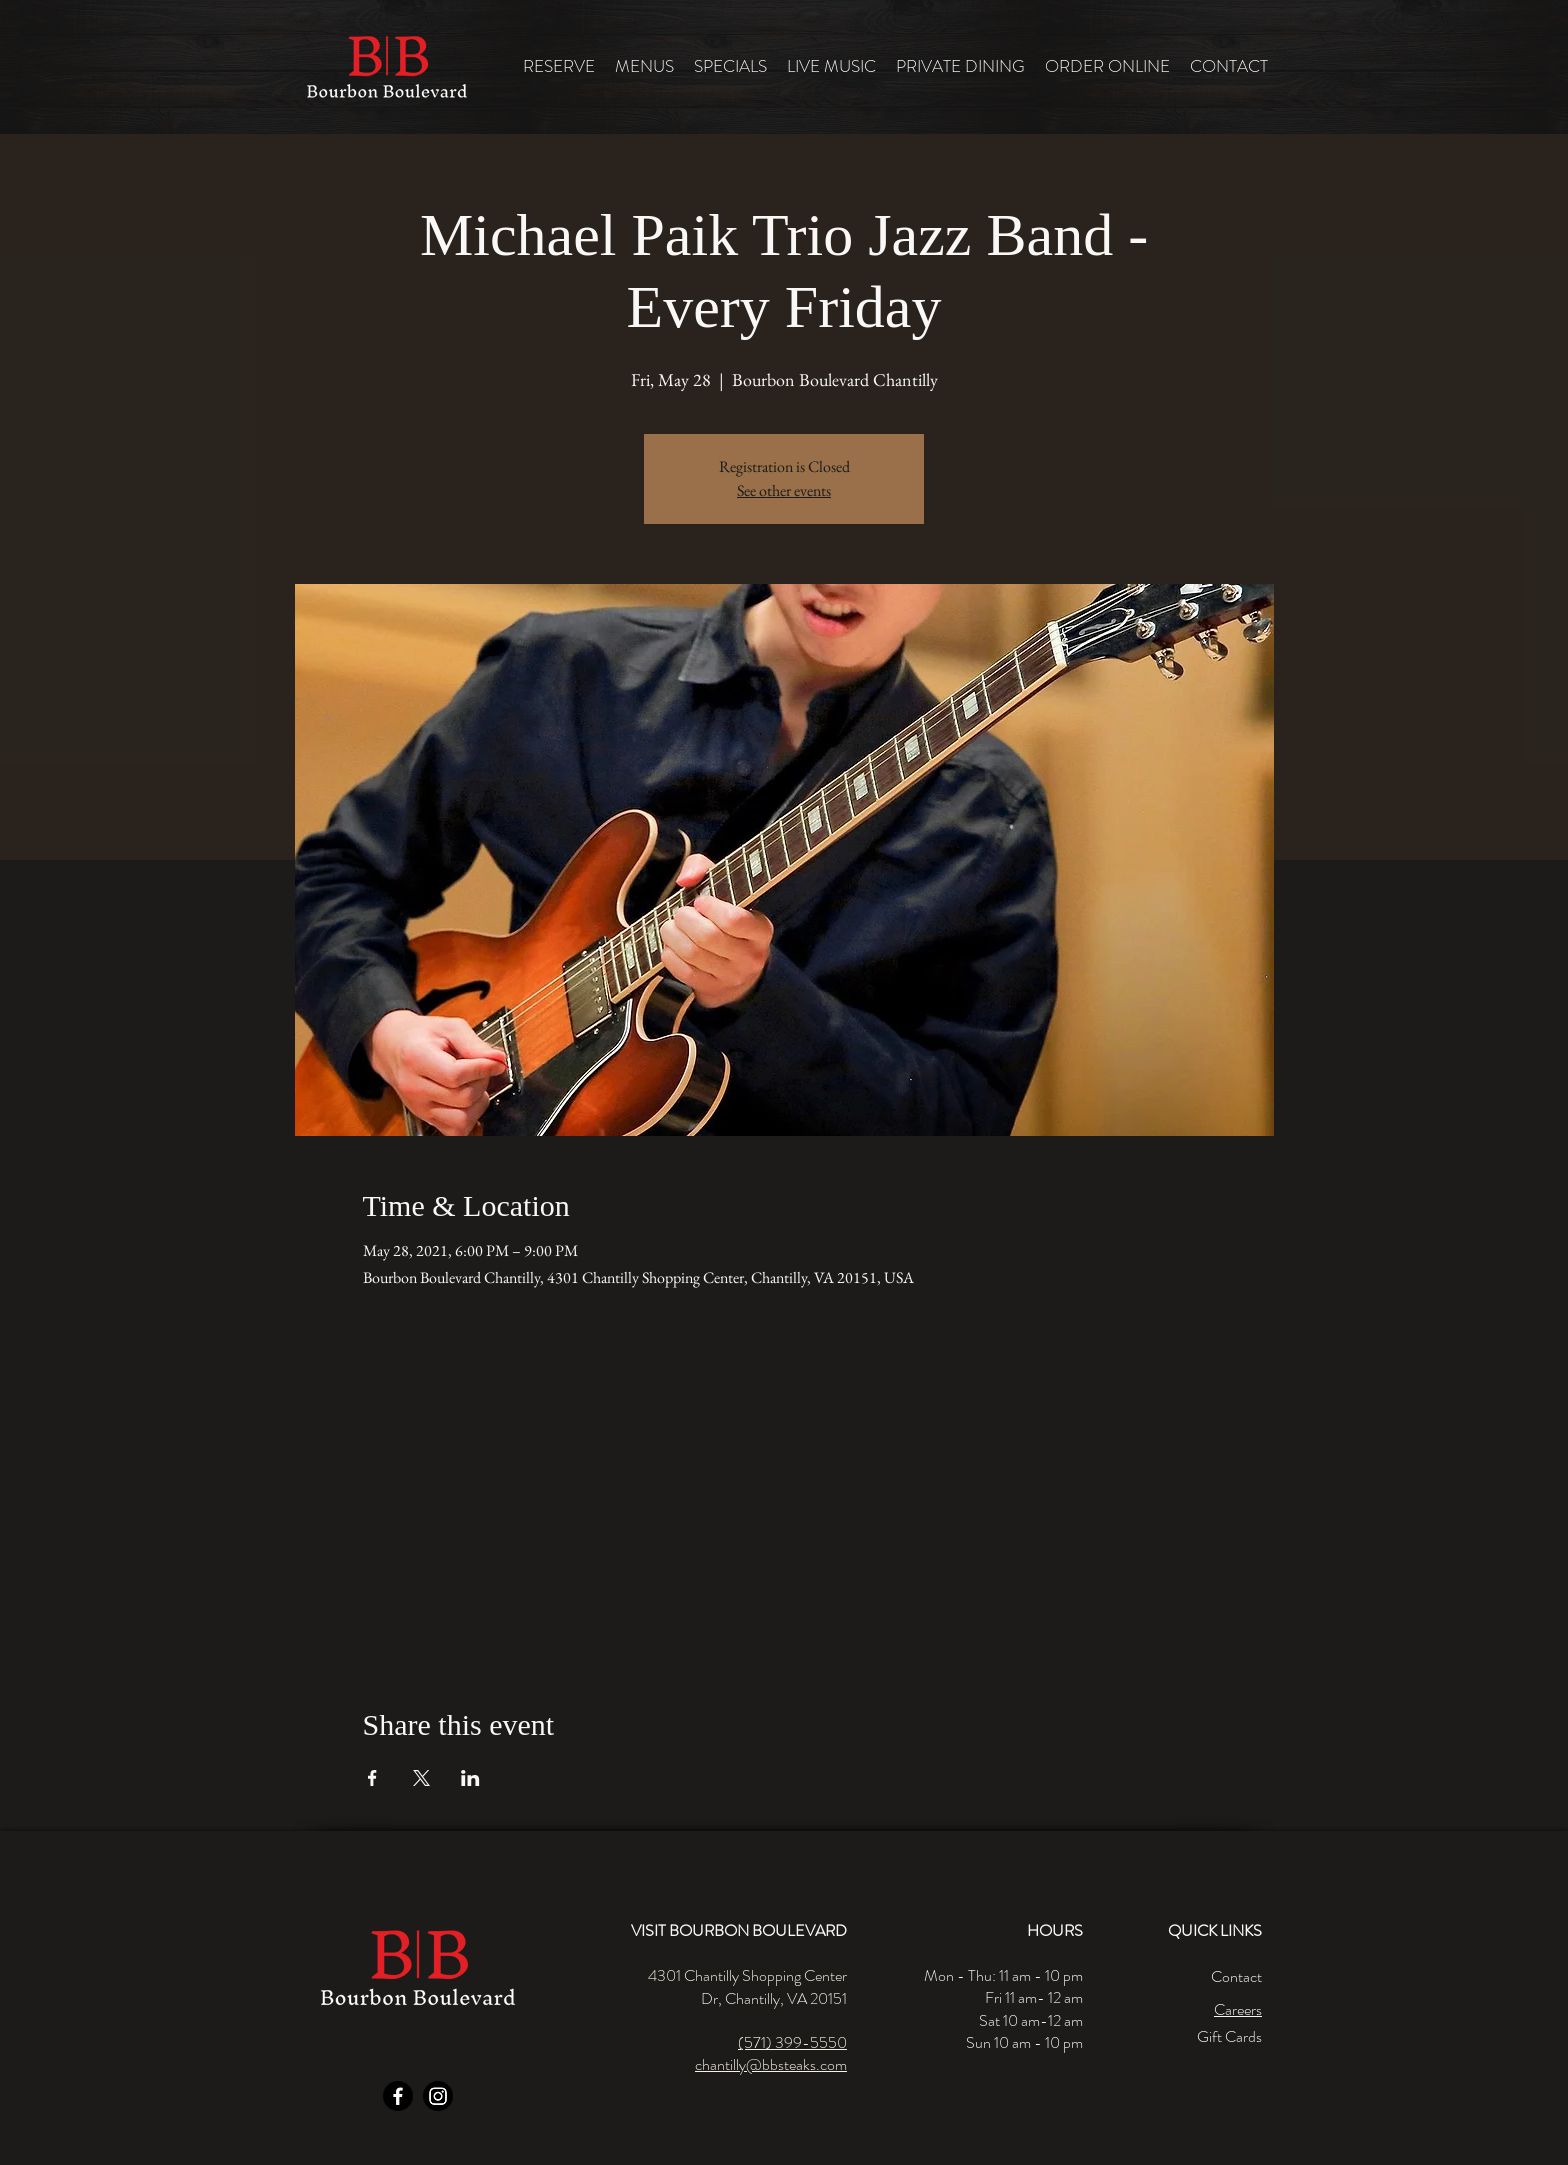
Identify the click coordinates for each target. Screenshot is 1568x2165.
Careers (1238, 2009)
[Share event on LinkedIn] (470, 1778)
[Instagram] (438, 2096)
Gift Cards (1229, 2036)
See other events (784, 490)
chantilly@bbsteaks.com (771, 2064)
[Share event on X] (421, 1778)
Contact (1236, 1976)
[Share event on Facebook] (372, 1778)
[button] (644, 66)
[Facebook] (398, 2096)
